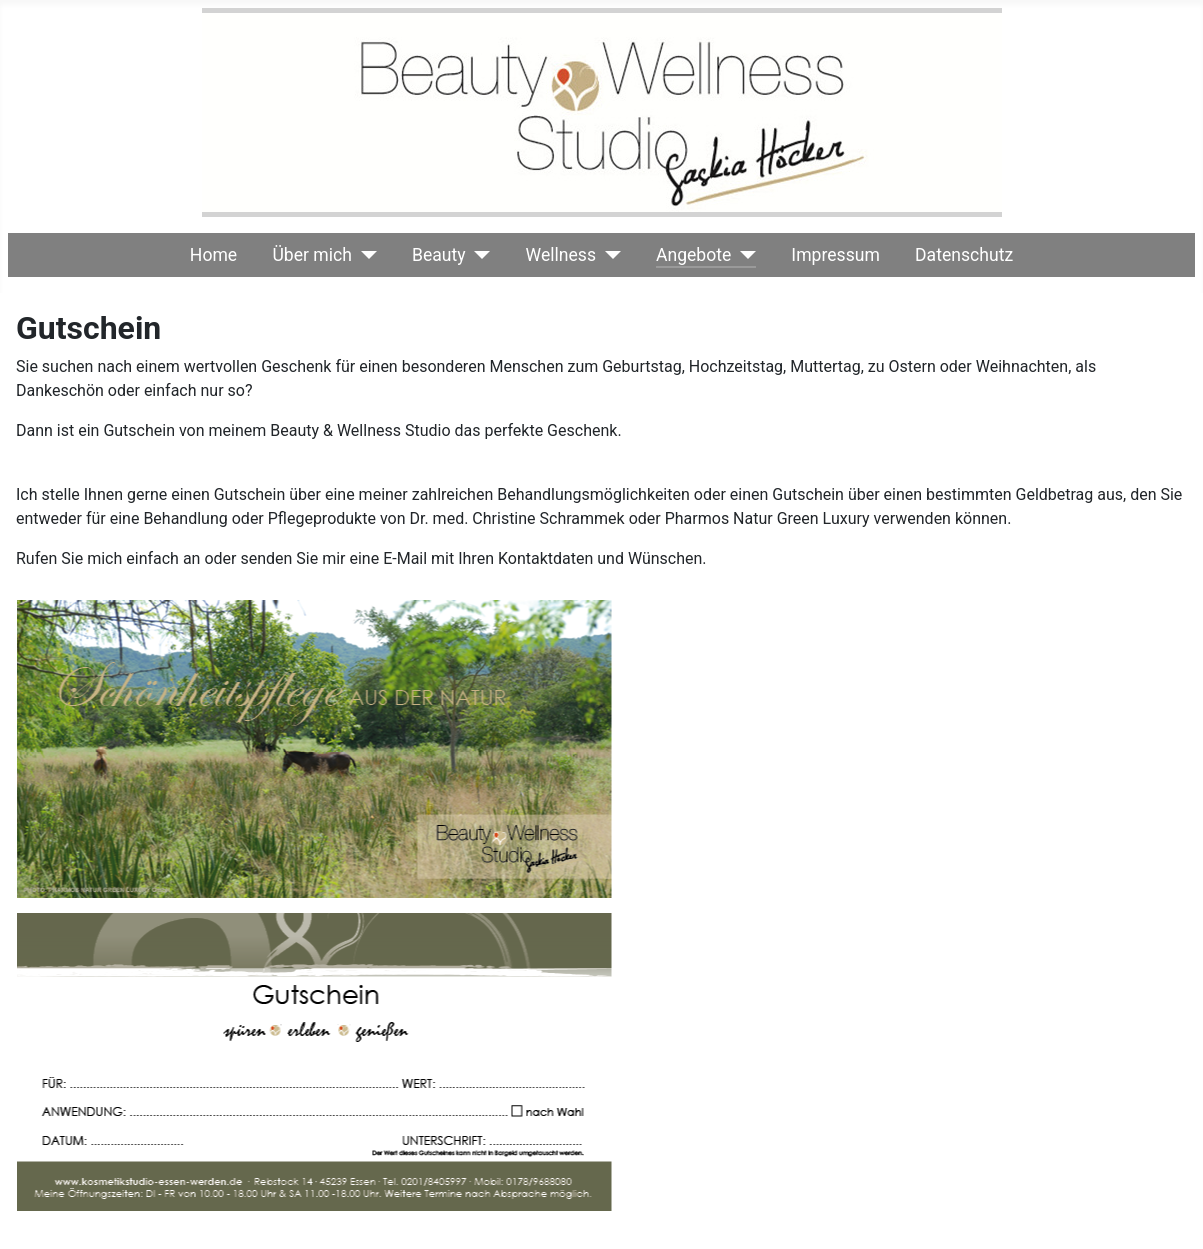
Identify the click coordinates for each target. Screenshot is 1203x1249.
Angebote (693, 255)
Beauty (439, 255)
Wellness (561, 255)
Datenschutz (964, 255)
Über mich (312, 255)
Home (213, 255)
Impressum (835, 255)
